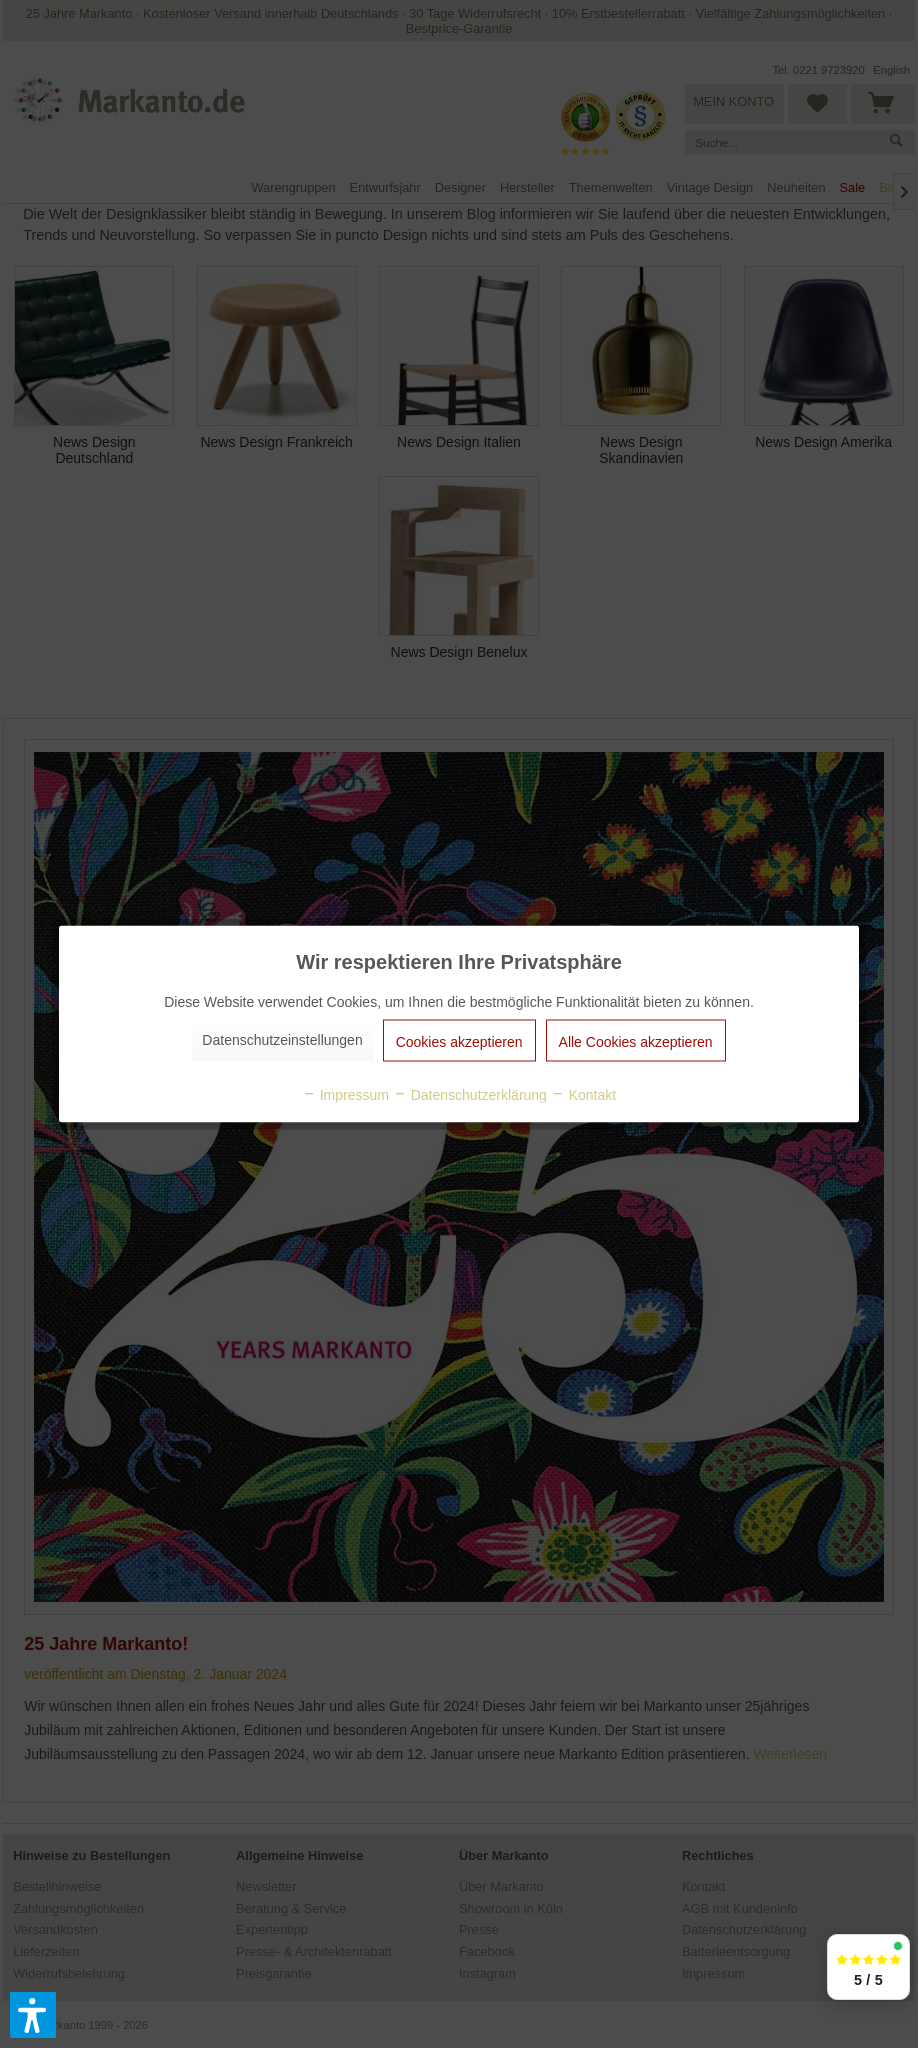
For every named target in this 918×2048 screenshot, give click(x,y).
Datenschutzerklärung (470, 1095)
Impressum (345, 1095)
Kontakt (583, 1095)
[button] (33, 2015)
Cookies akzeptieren (459, 1042)
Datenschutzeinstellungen (282, 1040)
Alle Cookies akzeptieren (636, 1042)
